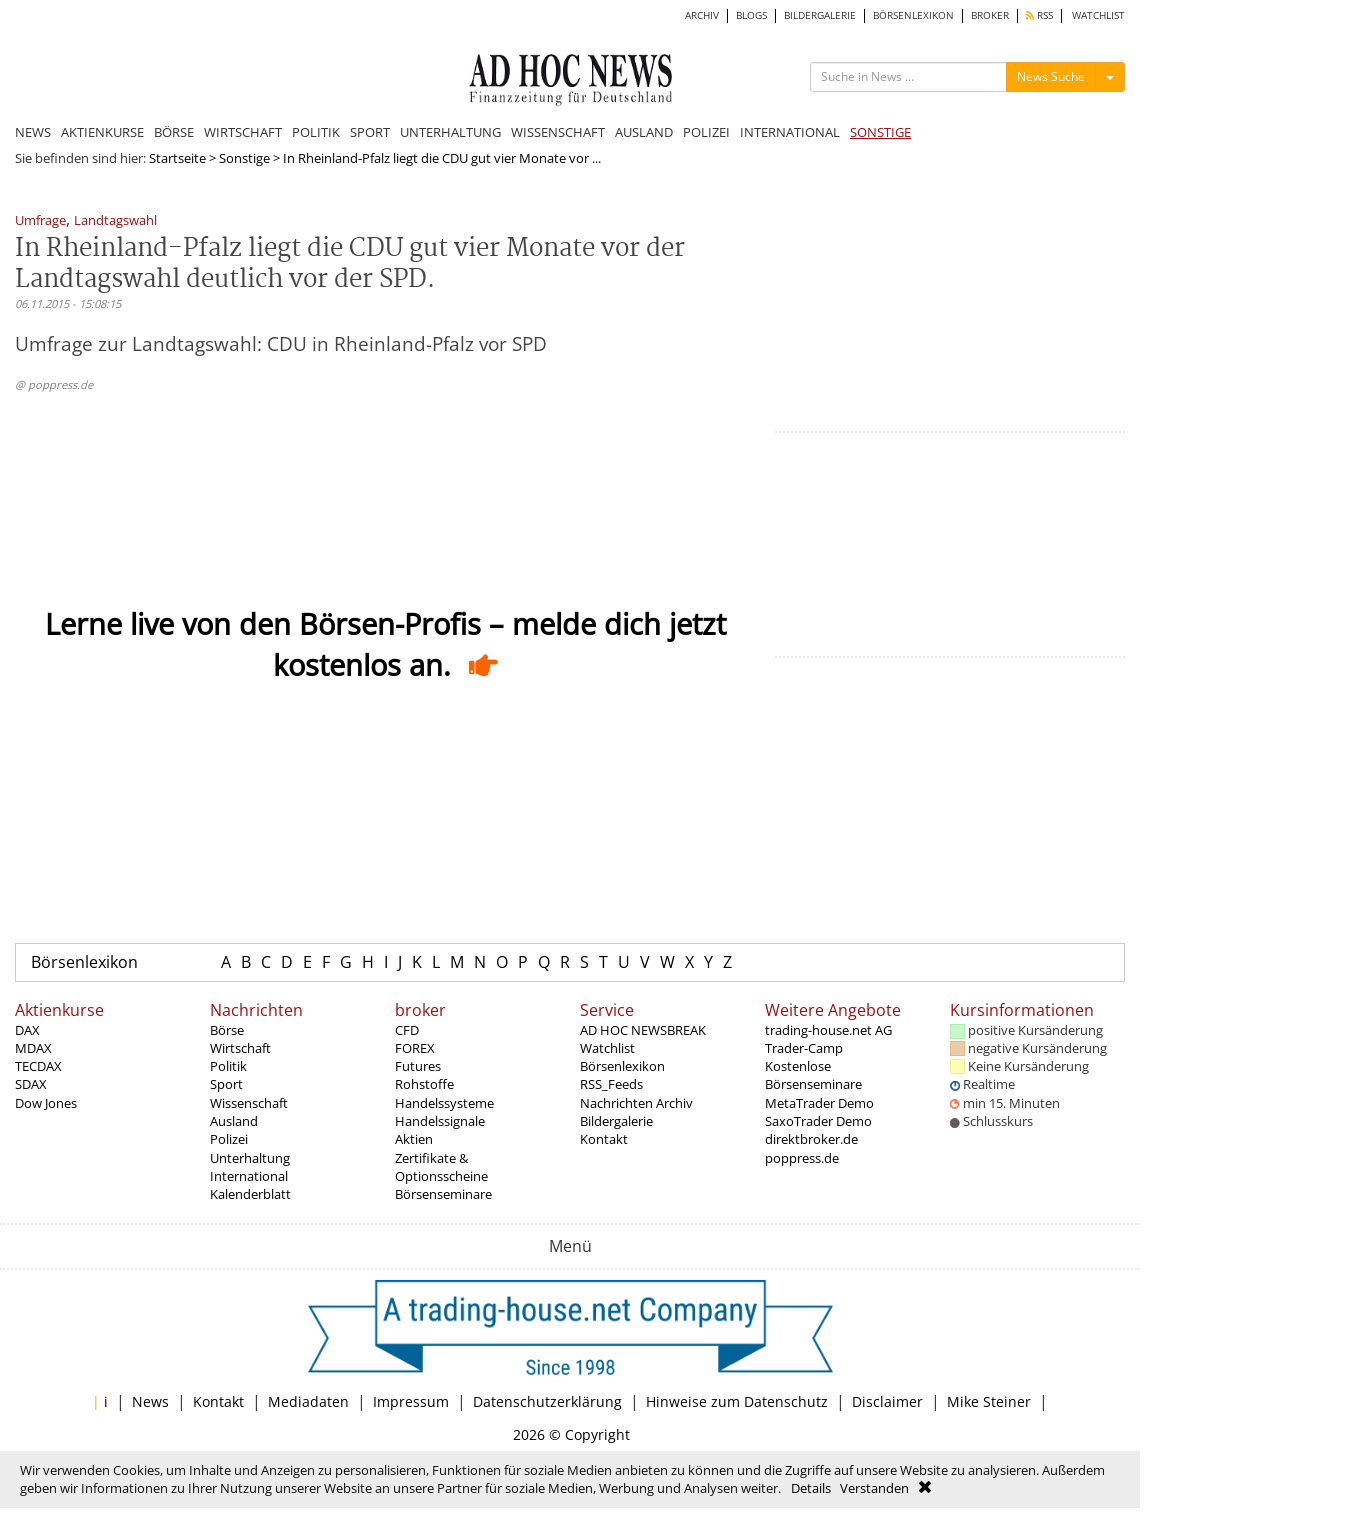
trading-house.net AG (828, 1030)
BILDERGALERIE (820, 15)
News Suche (1051, 76)
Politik (228, 1066)
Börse (227, 1030)
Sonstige (244, 158)
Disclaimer (887, 1401)
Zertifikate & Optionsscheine (441, 1167)
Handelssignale (440, 1121)
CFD (407, 1030)
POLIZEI (706, 132)
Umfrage (40, 221)
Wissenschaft (249, 1103)
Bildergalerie (616, 1121)
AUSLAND (644, 132)
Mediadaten (308, 1401)
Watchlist (607, 1048)
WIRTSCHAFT (243, 132)
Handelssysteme (444, 1103)
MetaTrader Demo (819, 1103)
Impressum (411, 1401)
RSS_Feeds (611, 1084)
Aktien (414, 1139)
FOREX (415, 1048)
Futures (418, 1066)
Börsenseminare (443, 1194)
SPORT (370, 132)
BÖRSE (174, 132)
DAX (27, 1030)
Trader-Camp (804, 1048)
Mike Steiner (989, 1401)
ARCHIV (702, 15)
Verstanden (874, 1488)
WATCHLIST (1098, 15)
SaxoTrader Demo (818, 1121)
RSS (1039, 15)
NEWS (33, 132)
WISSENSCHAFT (558, 132)
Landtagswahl (115, 221)
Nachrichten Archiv (636, 1103)
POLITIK (316, 132)
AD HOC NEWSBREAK (643, 1030)
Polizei (229, 1139)
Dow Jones (46, 1103)
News (150, 1401)
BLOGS (751, 15)
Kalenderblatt (250, 1194)
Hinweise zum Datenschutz (737, 1401)
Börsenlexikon (84, 962)
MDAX (33, 1048)
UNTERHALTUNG (450, 132)
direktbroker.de (811, 1139)
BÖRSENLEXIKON (913, 15)
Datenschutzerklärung (547, 1401)
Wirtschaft (240, 1048)
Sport (226, 1084)
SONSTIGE (880, 132)
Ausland (234, 1121)
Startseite (177, 158)
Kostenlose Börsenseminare (813, 1075)
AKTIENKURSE (102, 132)
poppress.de (802, 1158)
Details (811, 1488)
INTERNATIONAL (790, 132)
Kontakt (604, 1139)
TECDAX (38, 1066)
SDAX (31, 1084)
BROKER (990, 15)
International (249, 1176)
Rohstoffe (424, 1084)
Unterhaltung (250, 1158)
